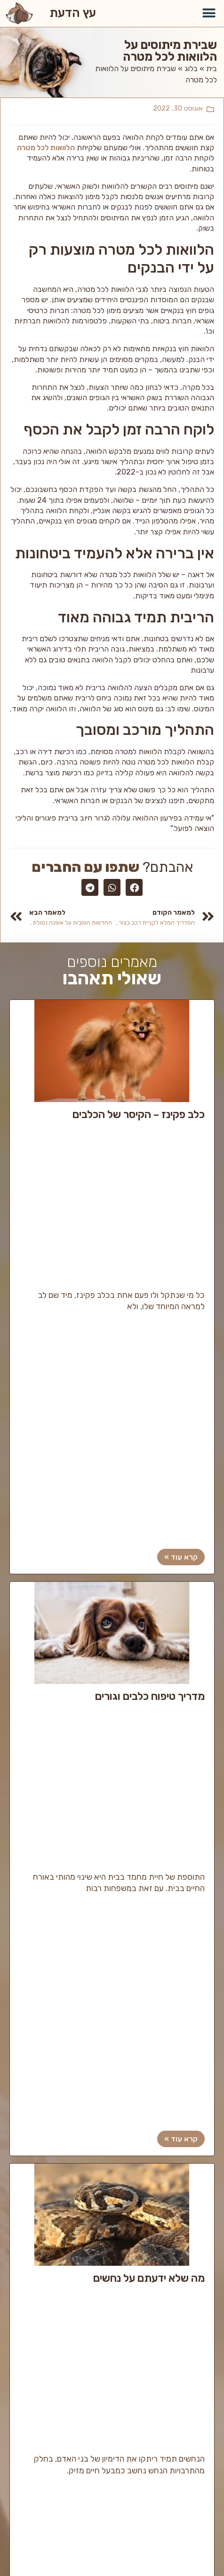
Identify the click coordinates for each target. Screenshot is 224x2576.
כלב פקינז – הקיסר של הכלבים (138, 1115)
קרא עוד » (181, 1557)
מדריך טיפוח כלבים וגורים (150, 1697)
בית (211, 68)
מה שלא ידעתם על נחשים (149, 2279)
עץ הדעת (72, 13)
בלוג (191, 68)
